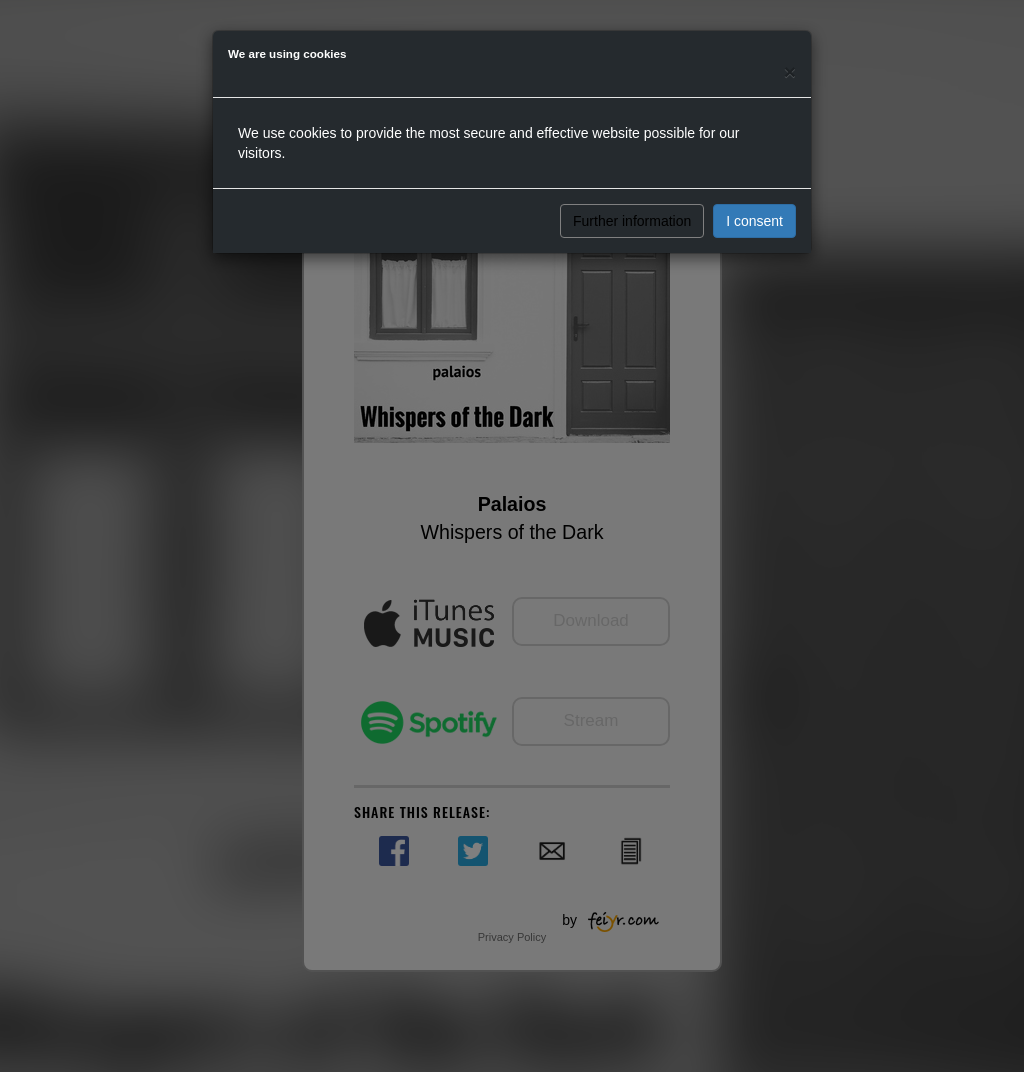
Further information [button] (632, 221)
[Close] (790, 71)
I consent (754, 221)
